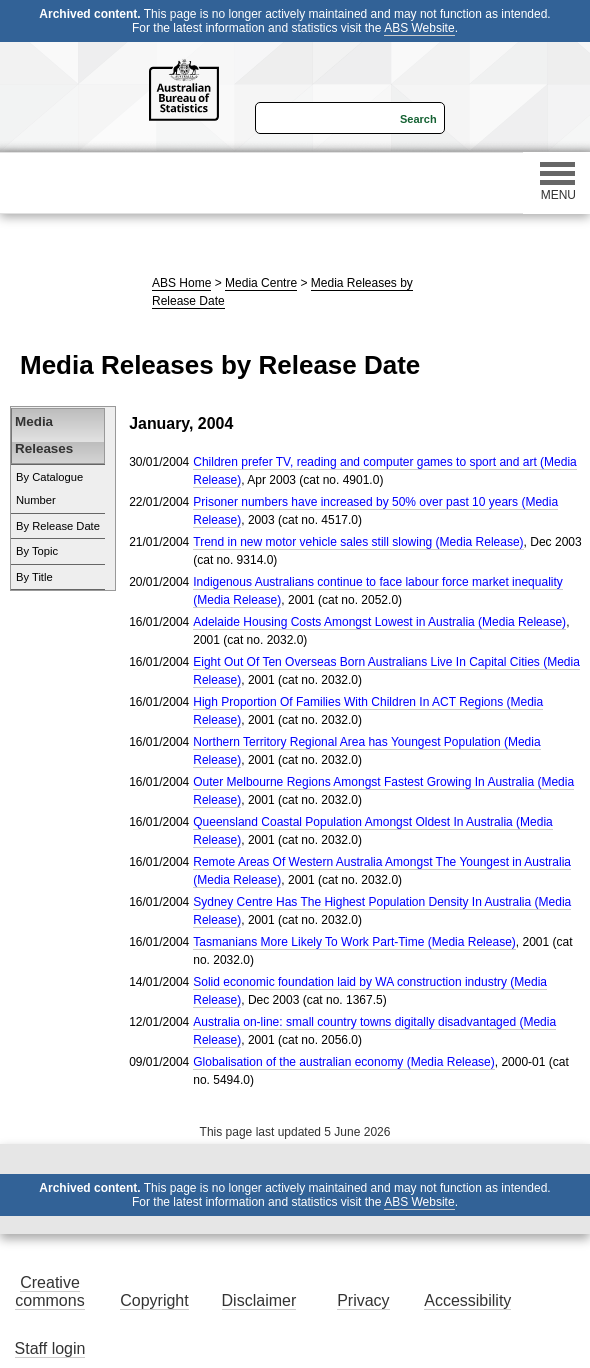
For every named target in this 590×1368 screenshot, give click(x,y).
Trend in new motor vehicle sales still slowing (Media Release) (358, 542)
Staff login (50, 1348)
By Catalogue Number (49, 489)
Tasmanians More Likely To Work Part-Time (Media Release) (354, 942)
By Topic (37, 551)
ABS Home (181, 283)
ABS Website (419, 28)
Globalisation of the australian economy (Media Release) (344, 1062)
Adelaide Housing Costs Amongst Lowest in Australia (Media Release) (379, 622)
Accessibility (467, 1300)
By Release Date (58, 526)
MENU (558, 182)
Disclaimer (259, 1300)
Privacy (363, 1300)
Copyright (154, 1300)
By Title (34, 577)
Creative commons (49, 1291)
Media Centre (261, 283)
